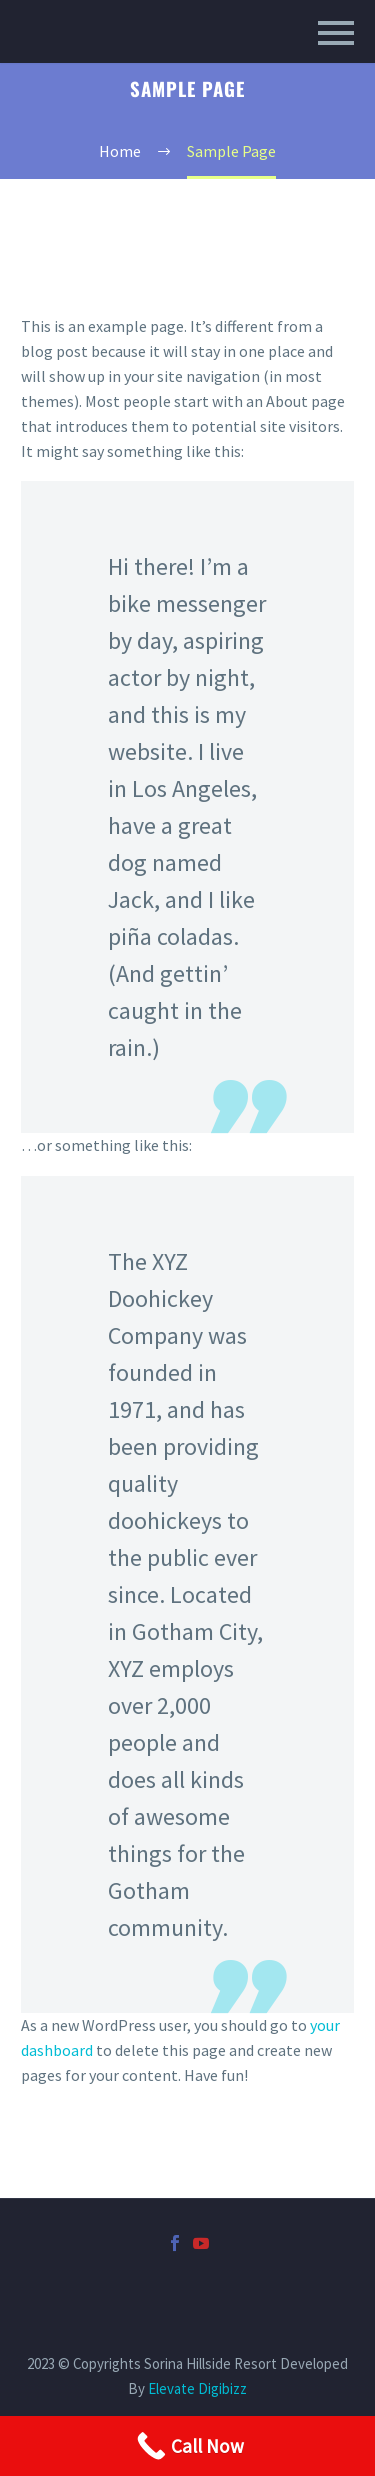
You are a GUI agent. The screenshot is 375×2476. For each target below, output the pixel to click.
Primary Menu (336, 33)
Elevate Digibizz (197, 2388)
